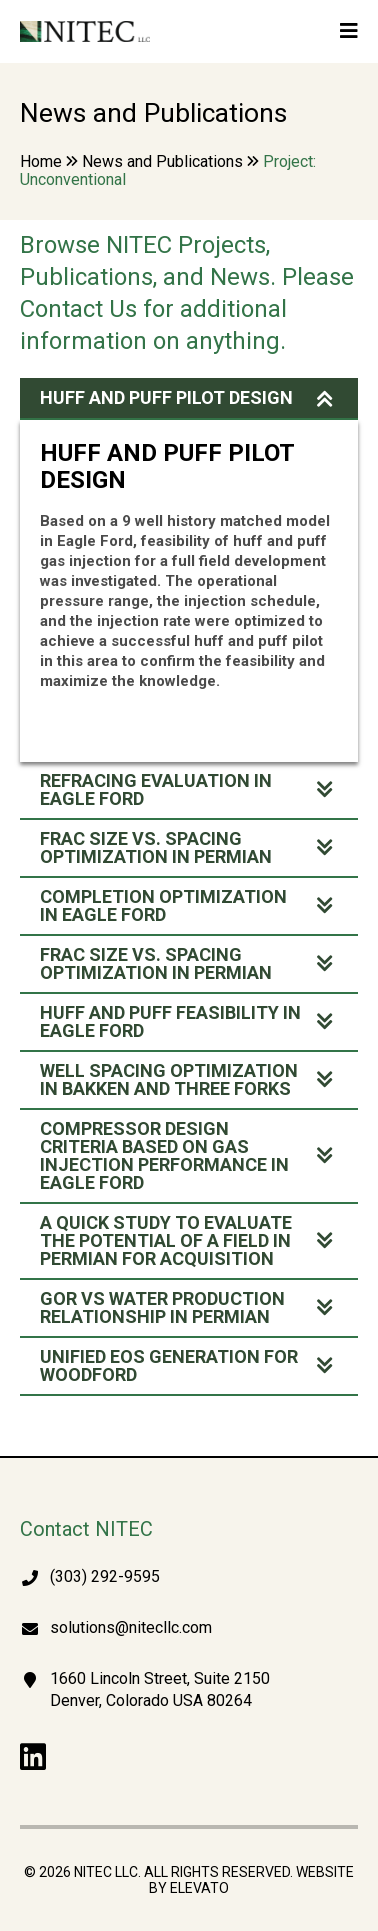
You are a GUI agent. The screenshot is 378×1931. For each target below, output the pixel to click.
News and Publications (162, 161)
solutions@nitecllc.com (131, 1627)
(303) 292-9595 (105, 1576)
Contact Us (78, 309)
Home (41, 161)
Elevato (199, 1888)
